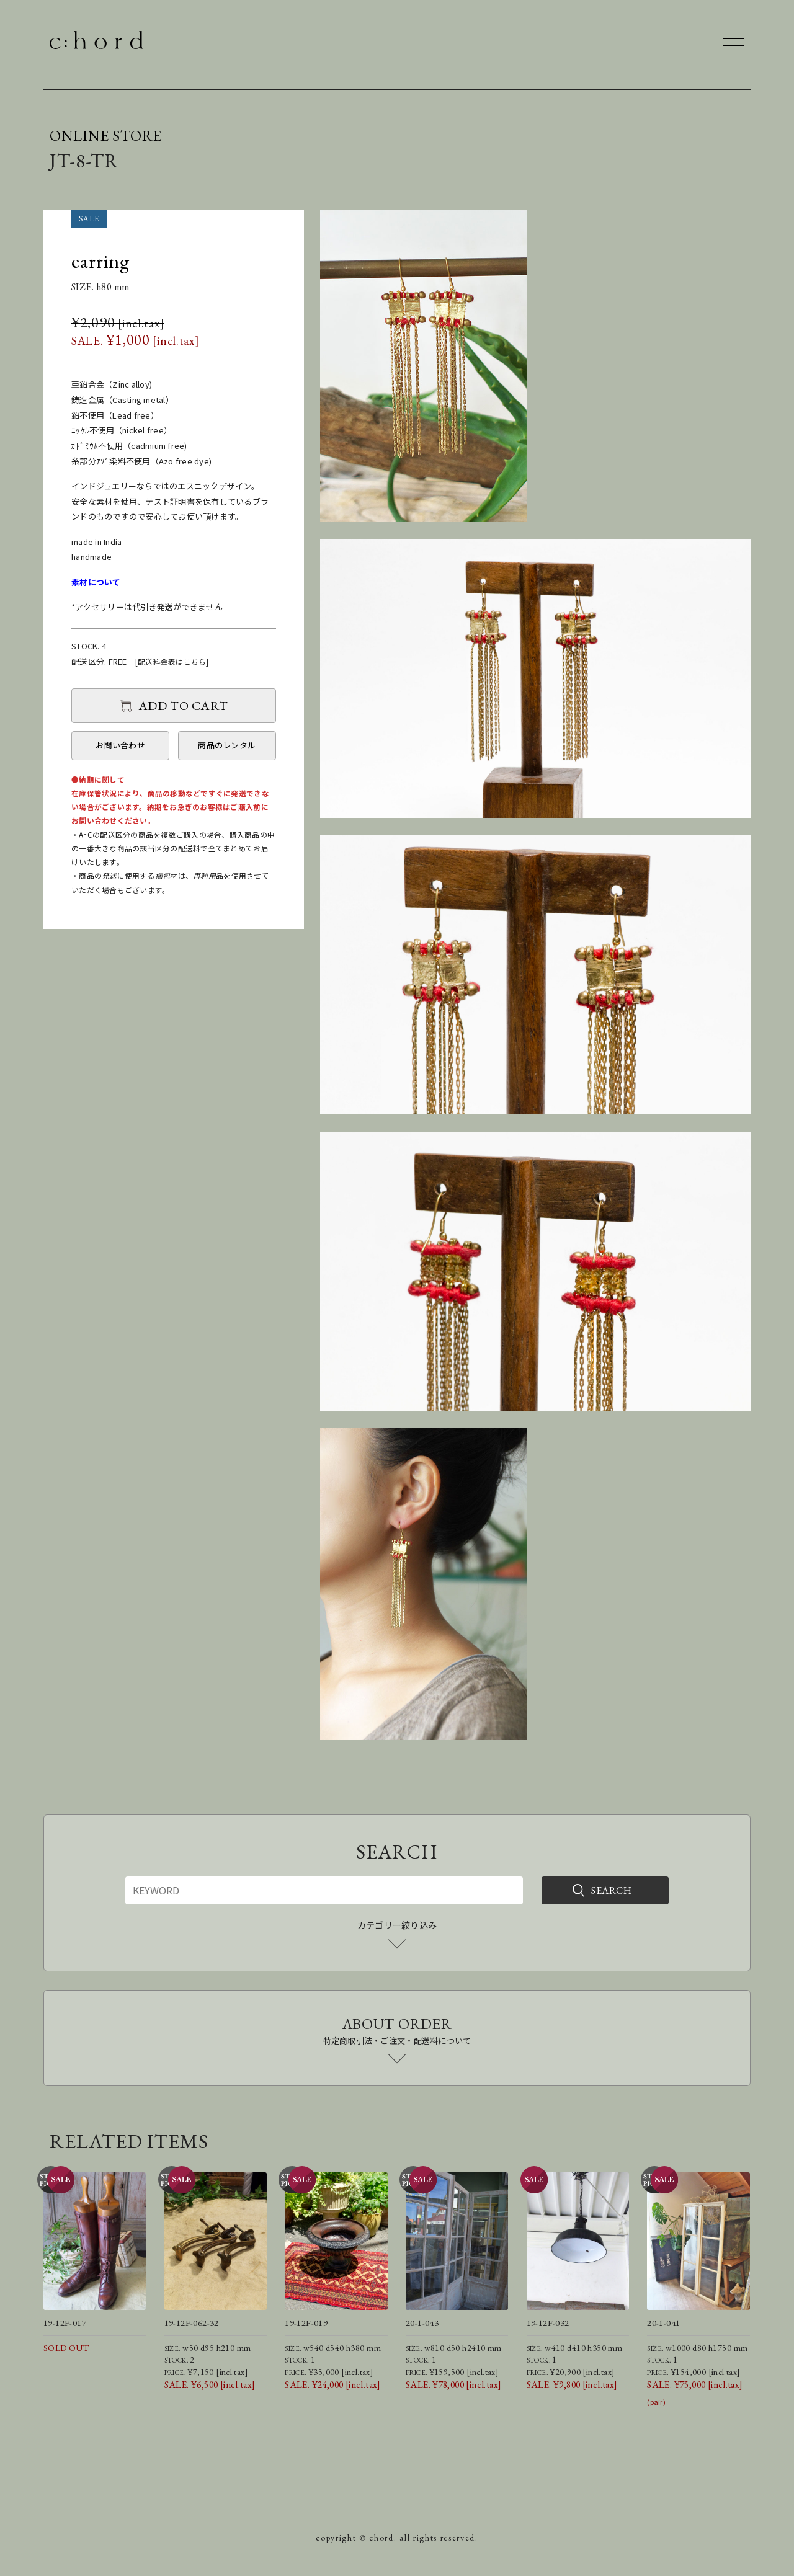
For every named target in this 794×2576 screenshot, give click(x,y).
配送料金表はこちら (172, 661)
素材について (96, 582)
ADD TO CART (183, 706)
